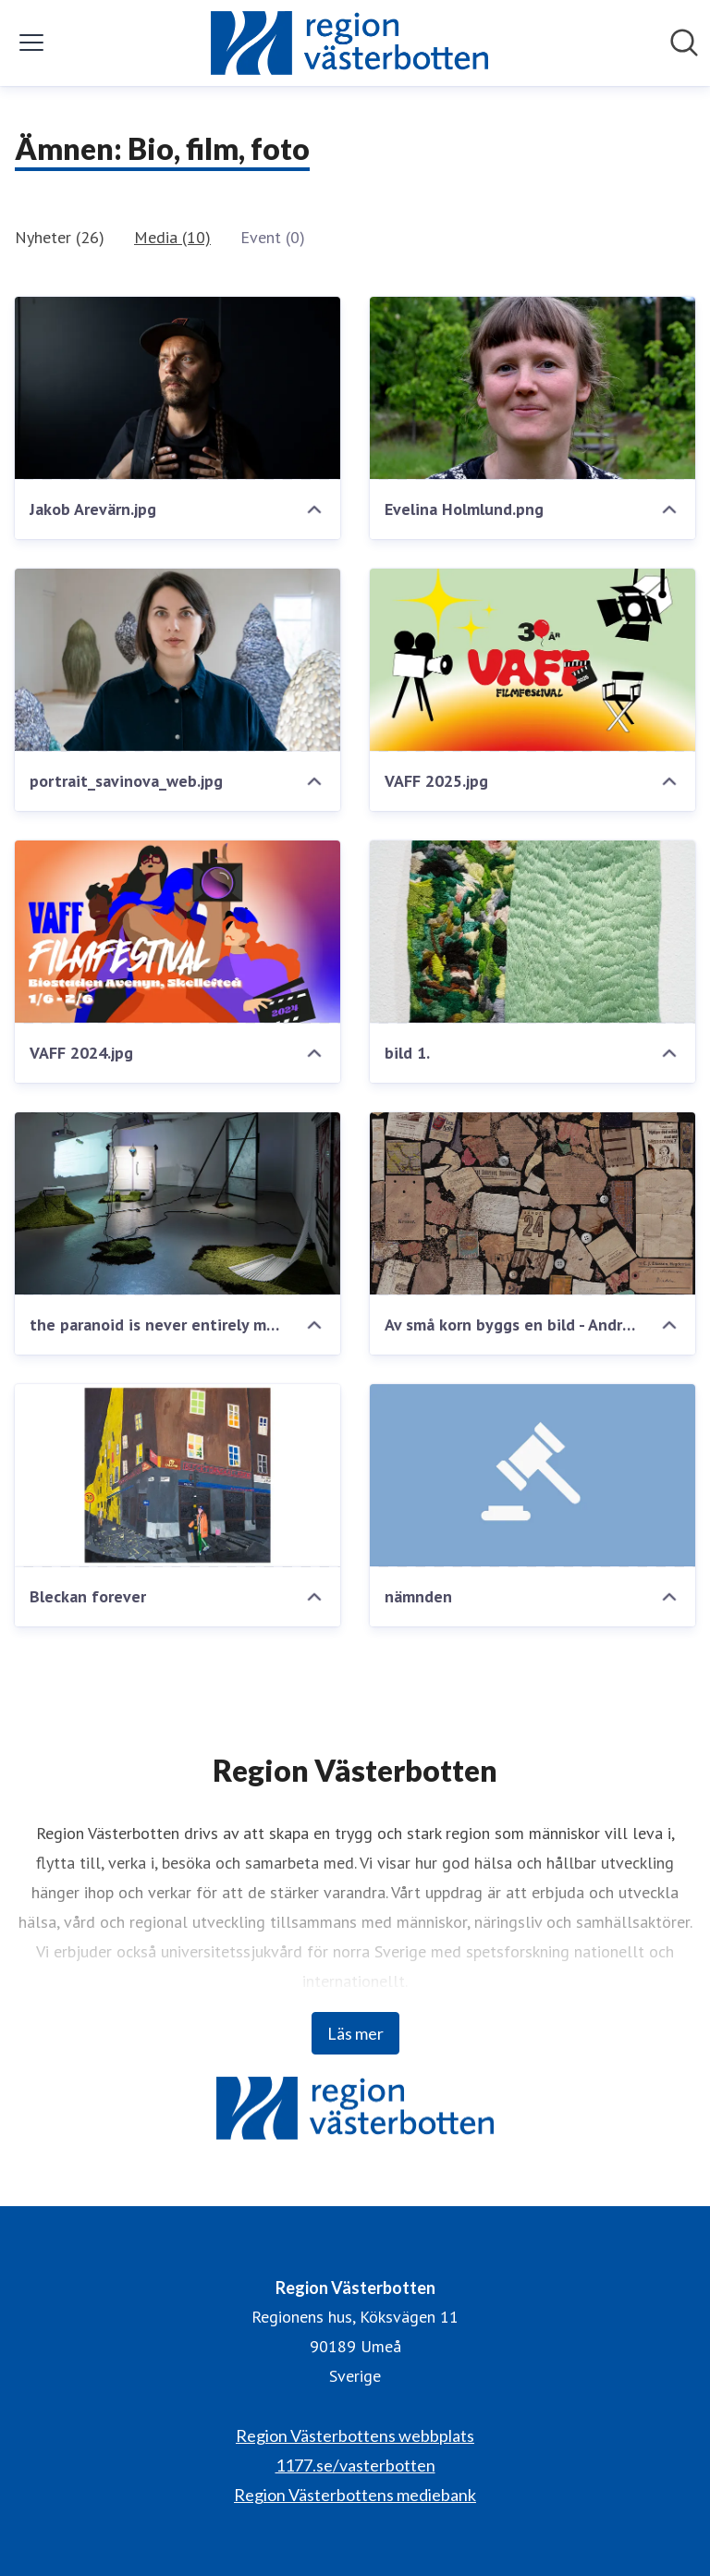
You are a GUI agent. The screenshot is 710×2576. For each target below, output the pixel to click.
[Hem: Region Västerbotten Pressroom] (349, 43)
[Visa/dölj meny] (31, 42)
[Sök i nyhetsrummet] (684, 42)
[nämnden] (532, 1475)
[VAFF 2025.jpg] (532, 660)
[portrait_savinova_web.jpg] (177, 660)
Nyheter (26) (59, 237)
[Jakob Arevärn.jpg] (177, 388)
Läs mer (355, 2033)
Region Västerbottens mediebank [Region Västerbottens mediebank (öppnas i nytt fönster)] (355, 2494)
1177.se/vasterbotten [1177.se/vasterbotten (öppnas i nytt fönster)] (355, 2465)
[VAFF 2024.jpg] (177, 932)
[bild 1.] (532, 932)
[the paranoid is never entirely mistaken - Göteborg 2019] (177, 1203)
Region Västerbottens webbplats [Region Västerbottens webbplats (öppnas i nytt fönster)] (355, 2435)
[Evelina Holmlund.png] (532, 388)
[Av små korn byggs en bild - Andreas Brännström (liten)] (532, 1203)
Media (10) (172, 237)
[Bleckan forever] (177, 1475)
